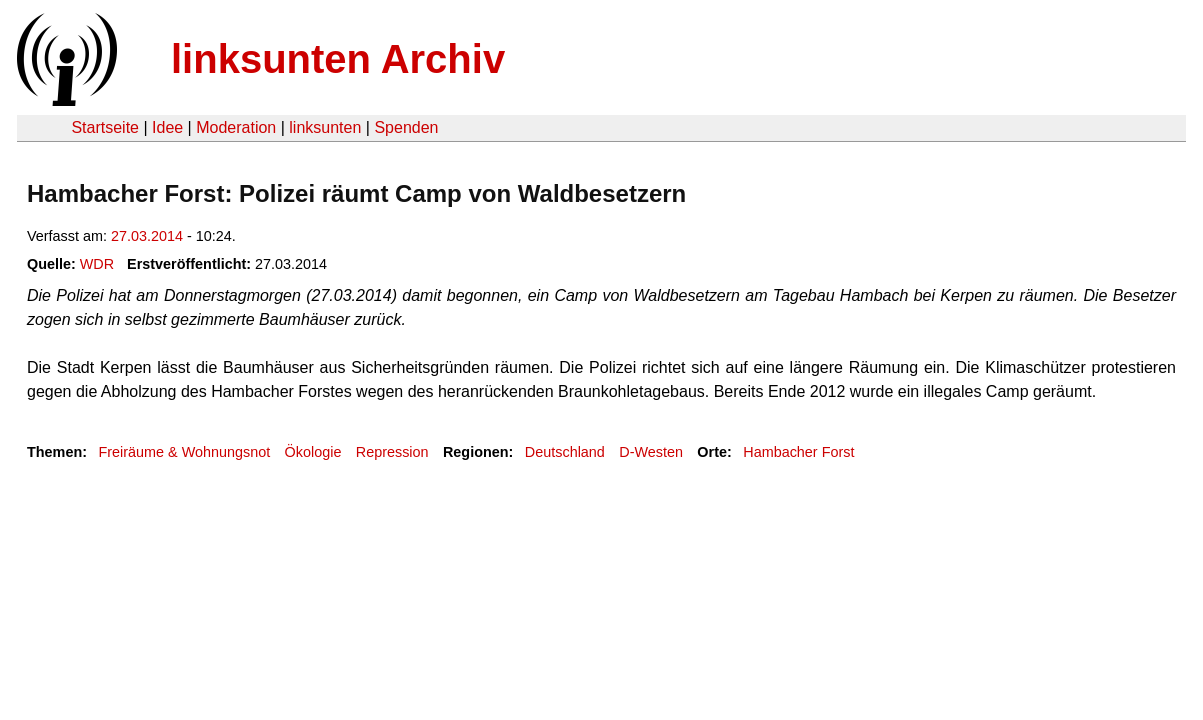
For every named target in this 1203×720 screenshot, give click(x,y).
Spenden (406, 127)
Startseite (105, 127)
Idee (167, 127)
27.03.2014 (147, 236)
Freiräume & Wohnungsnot (184, 452)
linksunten (325, 127)
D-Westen (651, 452)
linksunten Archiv (338, 59)
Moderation (236, 127)
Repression (392, 452)
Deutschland (565, 452)
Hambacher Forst (798, 452)
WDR (97, 264)
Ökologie (313, 452)
